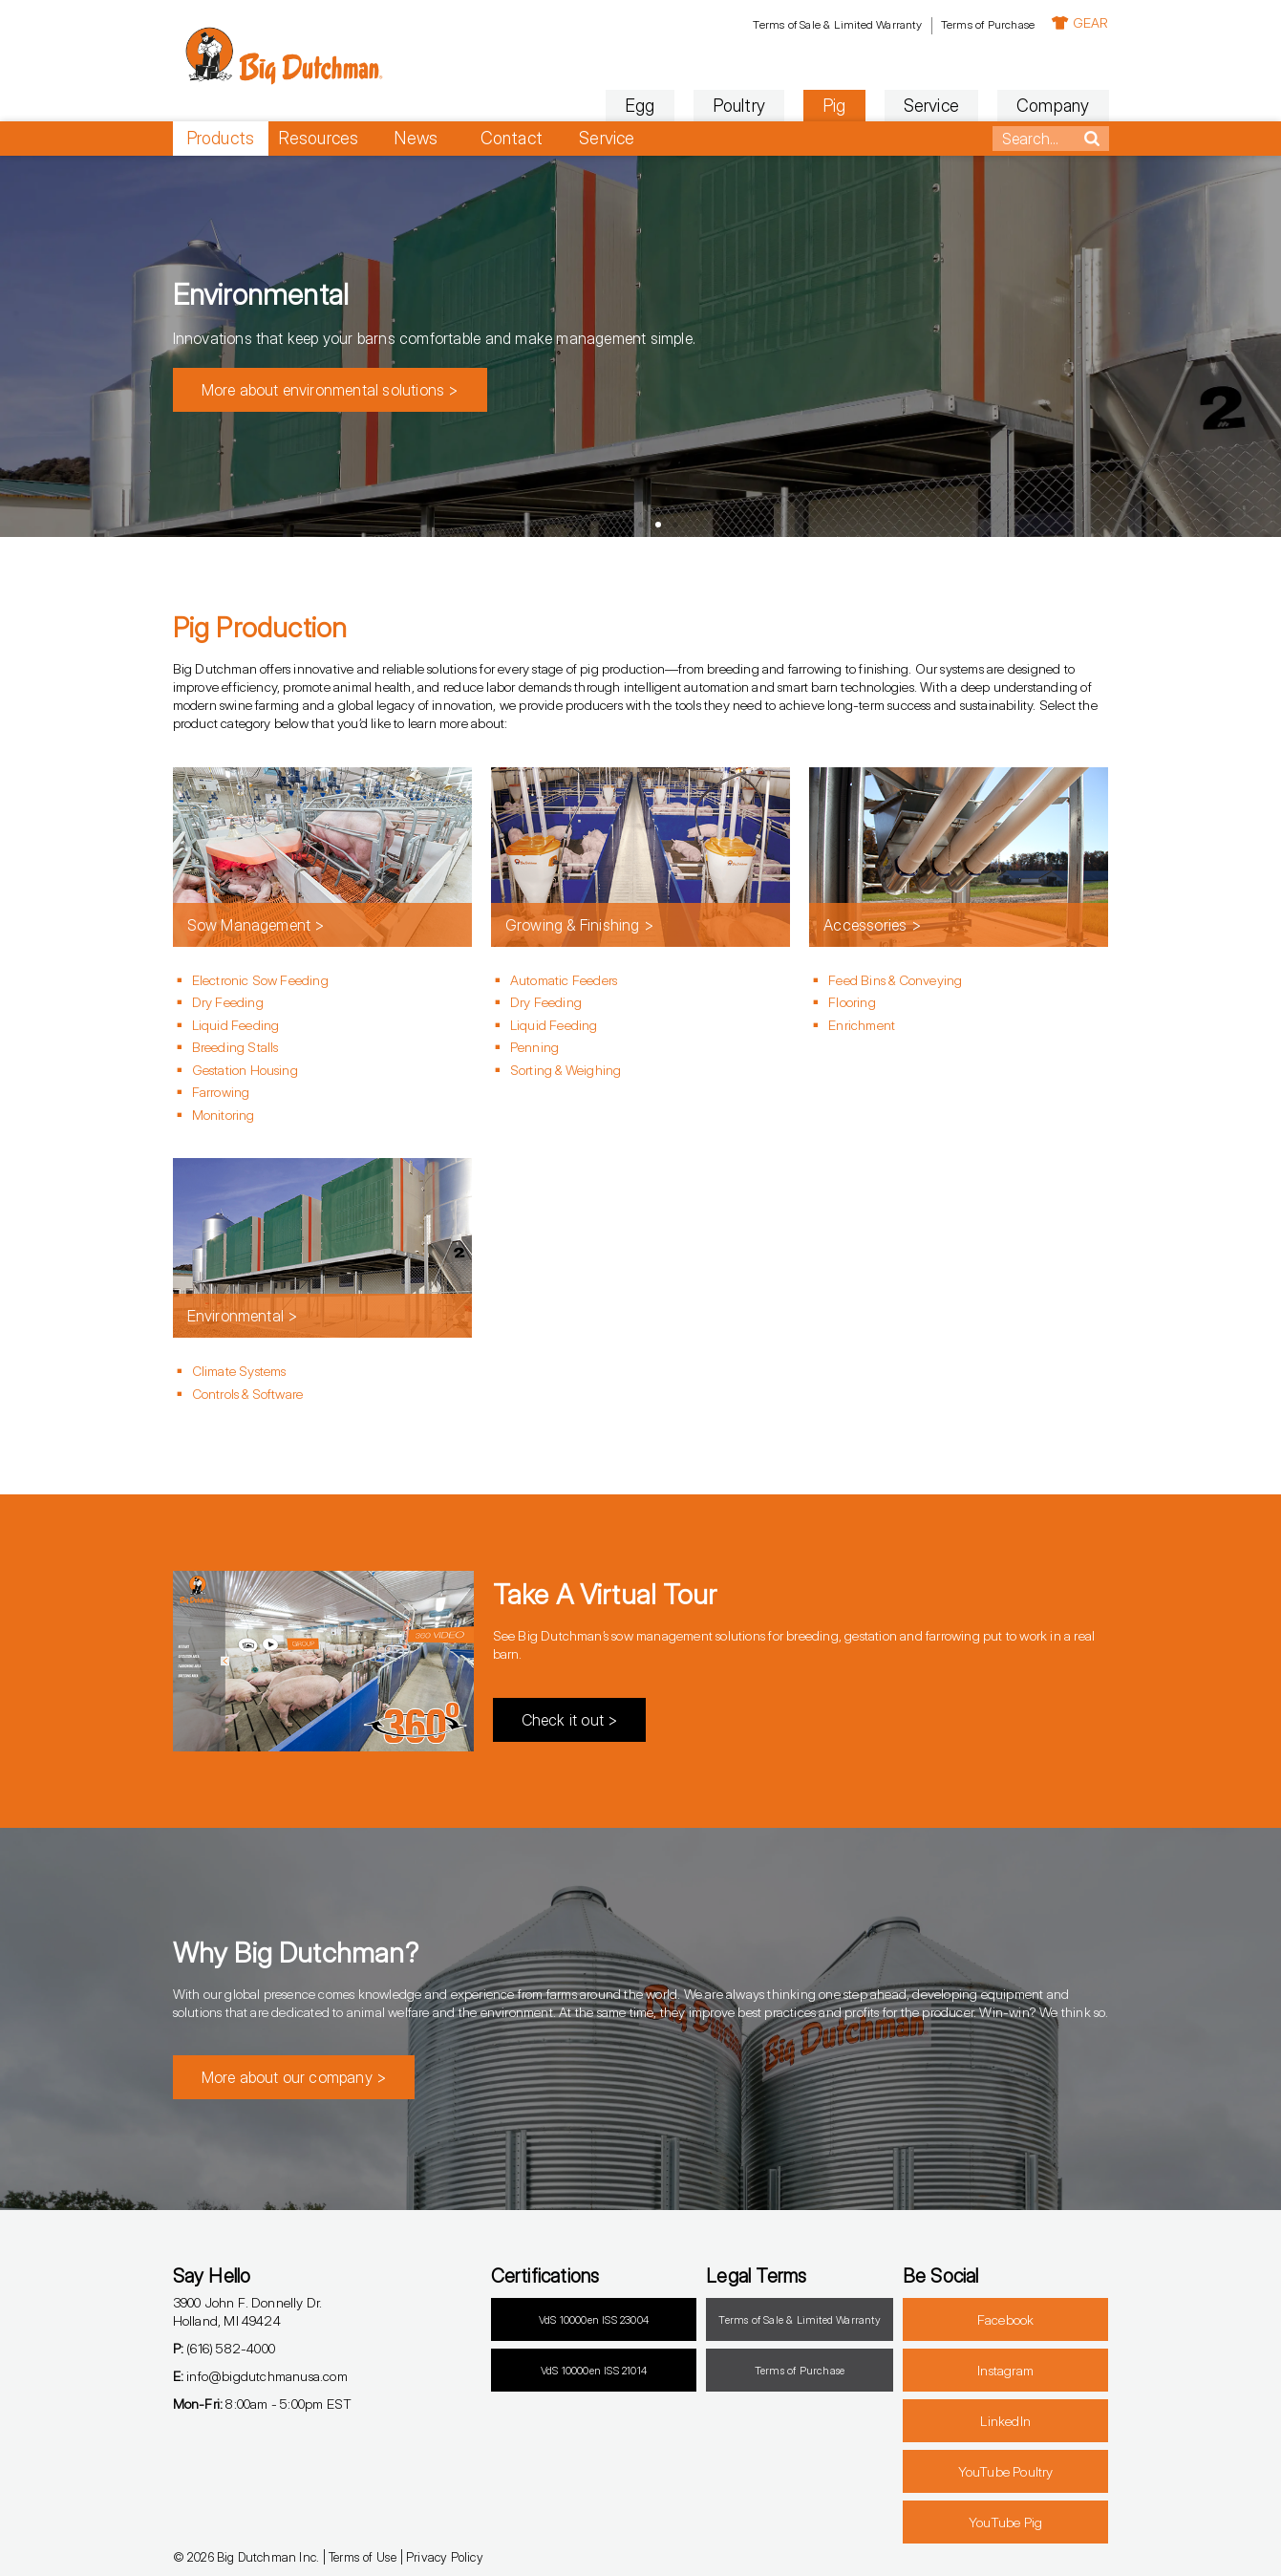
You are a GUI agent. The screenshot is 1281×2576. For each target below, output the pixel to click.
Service (931, 106)
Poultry (739, 106)
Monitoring (223, 1114)
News (416, 138)
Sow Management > (256, 924)
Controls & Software (248, 1393)
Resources (318, 138)
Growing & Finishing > (579, 924)
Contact (511, 138)
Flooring (852, 1002)
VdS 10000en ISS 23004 (594, 2320)
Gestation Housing (245, 1070)
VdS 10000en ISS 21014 (594, 2370)
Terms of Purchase (988, 24)
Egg (640, 106)
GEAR (1080, 22)
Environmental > (242, 1315)
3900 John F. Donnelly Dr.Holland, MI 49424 (248, 2311)
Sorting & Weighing (566, 1070)
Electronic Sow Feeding (260, 980)
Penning (534, 1047)
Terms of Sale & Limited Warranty (837, 24)
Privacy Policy (444, 2557)
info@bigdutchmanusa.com (260, 2376)
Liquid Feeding (236, 1025)
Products (220, 138)
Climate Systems (239, 1371)
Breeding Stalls (235, 1047)
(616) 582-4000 (224, 2348)
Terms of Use (362, 2557)
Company (1052, 106)
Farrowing (221, 1092)
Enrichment (861, 1025)
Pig (834, 106)
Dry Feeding (228, 1002)
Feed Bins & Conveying (895, 980)
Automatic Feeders (563, 980)
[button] (606, 524)
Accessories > (872, 924)
